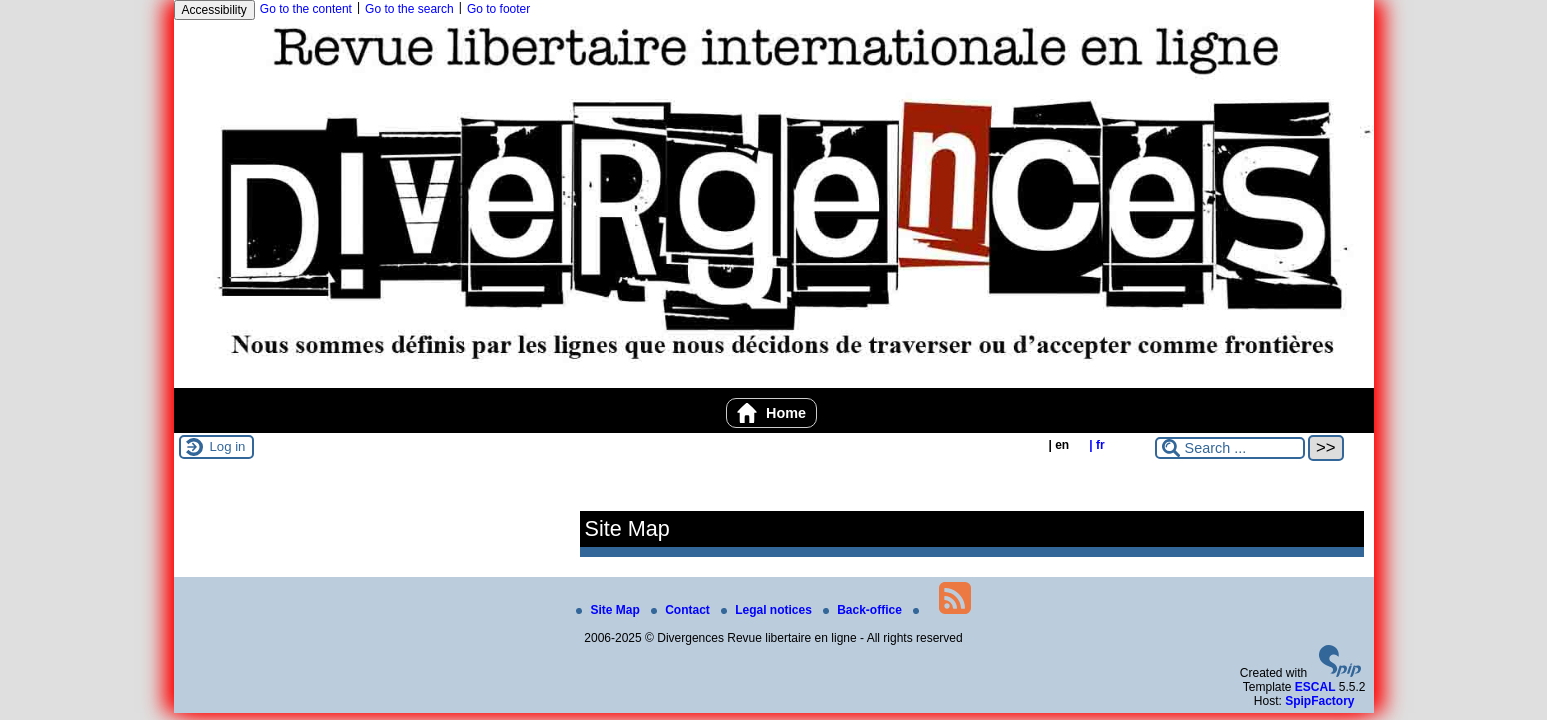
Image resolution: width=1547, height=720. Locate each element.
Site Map (609, 610)
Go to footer (498, 9)
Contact (682, 610)
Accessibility (214, 10)
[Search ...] (1230, 448)
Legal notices (768, 610)
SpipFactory (1319, 701)
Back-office (864, 610)
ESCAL (1315, 687)
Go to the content (306, 9)
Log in (228, 446)
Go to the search (409, 9)
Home (771, 413)
